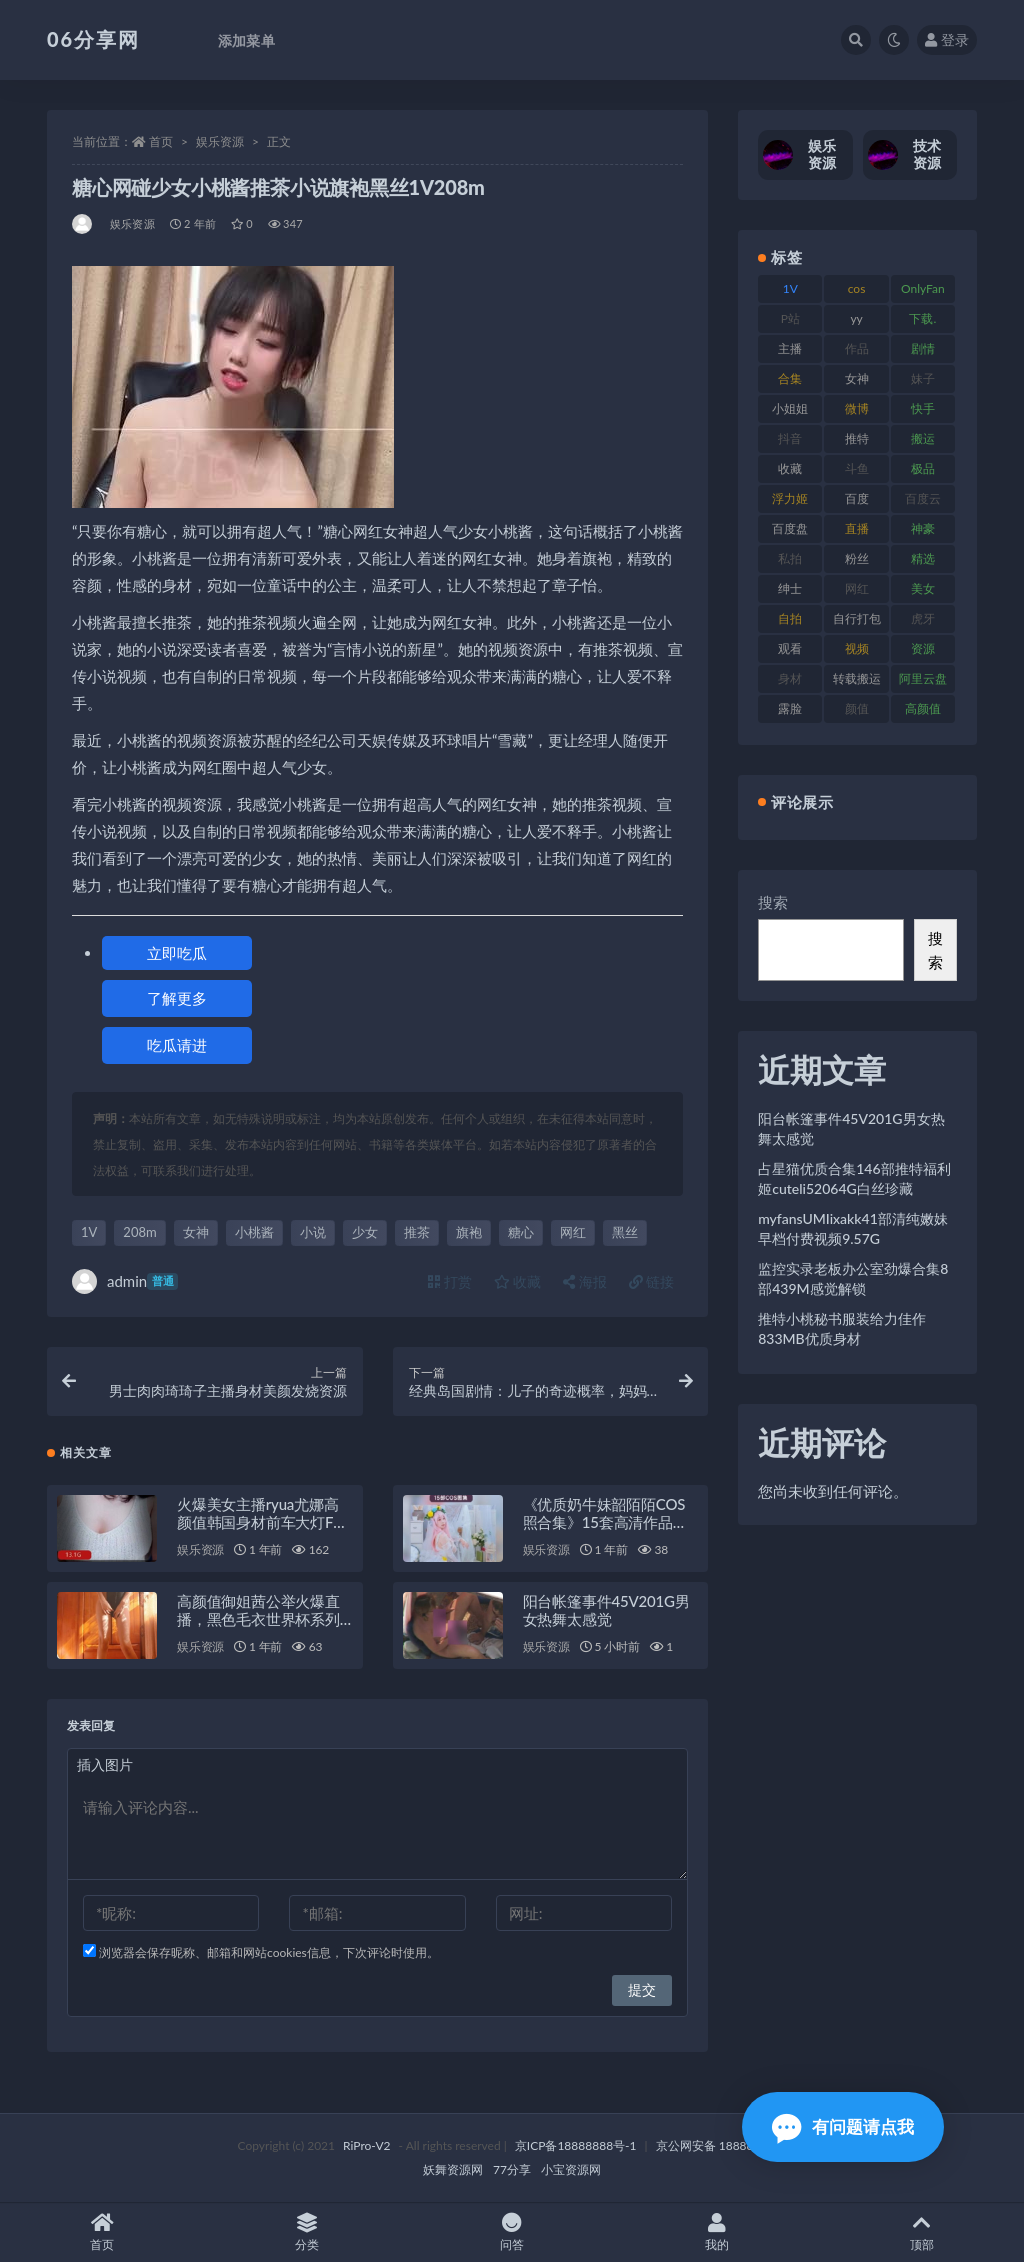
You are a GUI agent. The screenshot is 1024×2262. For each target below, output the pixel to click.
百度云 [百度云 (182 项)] (923, 498)
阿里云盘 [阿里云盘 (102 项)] (923, 678)
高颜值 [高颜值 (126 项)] (923, 708)
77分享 (512, 2169)
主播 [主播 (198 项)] (790, 348)
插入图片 (105, 1764)
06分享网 (93, 39)
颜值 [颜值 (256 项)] (857, 708)
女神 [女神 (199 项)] (857, 378)
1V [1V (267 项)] (790, 288)
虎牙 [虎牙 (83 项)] (923, 618)
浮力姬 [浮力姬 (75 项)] (790, 498)
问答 (512, 2232)
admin (125, 1281)
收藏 (518, 1281)
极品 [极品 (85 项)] (923, 468)
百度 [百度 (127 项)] (857, 498)
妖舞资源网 (453, 2169)
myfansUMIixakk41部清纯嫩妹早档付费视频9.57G (853, 1228)
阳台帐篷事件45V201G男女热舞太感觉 (606, 1610)
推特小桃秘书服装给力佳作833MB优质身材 (842, 1328)
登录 (947, 39)
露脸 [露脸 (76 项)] (790, 708)
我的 (716, 2232)
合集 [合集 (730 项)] (790, 378)
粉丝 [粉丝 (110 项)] (857, 558)
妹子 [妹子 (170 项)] (923, 378)
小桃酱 (254, 1232)
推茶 (417, 1232)
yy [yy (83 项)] (856, 318)
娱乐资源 (220, 141)
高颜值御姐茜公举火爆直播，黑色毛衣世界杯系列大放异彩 (258, 1619)
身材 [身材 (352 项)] (790, 678)
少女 (365, 1232)
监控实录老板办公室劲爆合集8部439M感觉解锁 (853, 1278)
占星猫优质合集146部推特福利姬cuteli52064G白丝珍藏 (854, 1178)
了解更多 (177, 998)
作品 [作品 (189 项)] (857, 348)
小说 (313, 1232)
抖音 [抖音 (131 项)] (790, 438)
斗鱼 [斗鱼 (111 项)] (857, 468)
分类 (307, 2232)
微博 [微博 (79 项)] (857, 408)
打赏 (450, 1281)
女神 (196, 1232)
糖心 (521, 1232)
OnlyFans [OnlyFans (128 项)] (923, 292)
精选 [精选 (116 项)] (923, 558)
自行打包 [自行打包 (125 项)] (857, 618)
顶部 (921, 2232)
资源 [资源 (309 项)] (923, 648)
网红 (573, 1232)
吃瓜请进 (177, 1045)
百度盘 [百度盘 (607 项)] (790, 528)
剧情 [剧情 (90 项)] (923, 348)
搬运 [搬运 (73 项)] (923, 438)
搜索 (773, 902)
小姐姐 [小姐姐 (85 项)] (790, 408)
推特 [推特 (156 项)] (857, 438)
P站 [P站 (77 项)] (790, 318)
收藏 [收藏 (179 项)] (790, 468)
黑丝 (625, 1232)
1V (89, 1232)
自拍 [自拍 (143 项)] (790, 618)
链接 (652, 1281)
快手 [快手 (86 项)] (923, 408)
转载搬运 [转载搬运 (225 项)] (857, 678)
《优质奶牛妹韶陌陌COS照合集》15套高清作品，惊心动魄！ (605, 1522)
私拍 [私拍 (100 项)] (790, 558)
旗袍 (469, 1232)
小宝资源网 (571, 2169)
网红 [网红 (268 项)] (857, 588)
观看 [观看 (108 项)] (790, 648)
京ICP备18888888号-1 (576, 2145)
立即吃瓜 (177, 953)
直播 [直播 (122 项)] (857, 528)
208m (139, 1232)
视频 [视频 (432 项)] (857, 648)
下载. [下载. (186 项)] (922, 318)
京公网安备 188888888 (719, 2145)
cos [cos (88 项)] (857, 288)
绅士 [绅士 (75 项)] (790, 588)
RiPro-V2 (366, 2145)
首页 (161, 141)
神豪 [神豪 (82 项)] (923, 528)
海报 (585, 1281)
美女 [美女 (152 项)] (923, 588)
